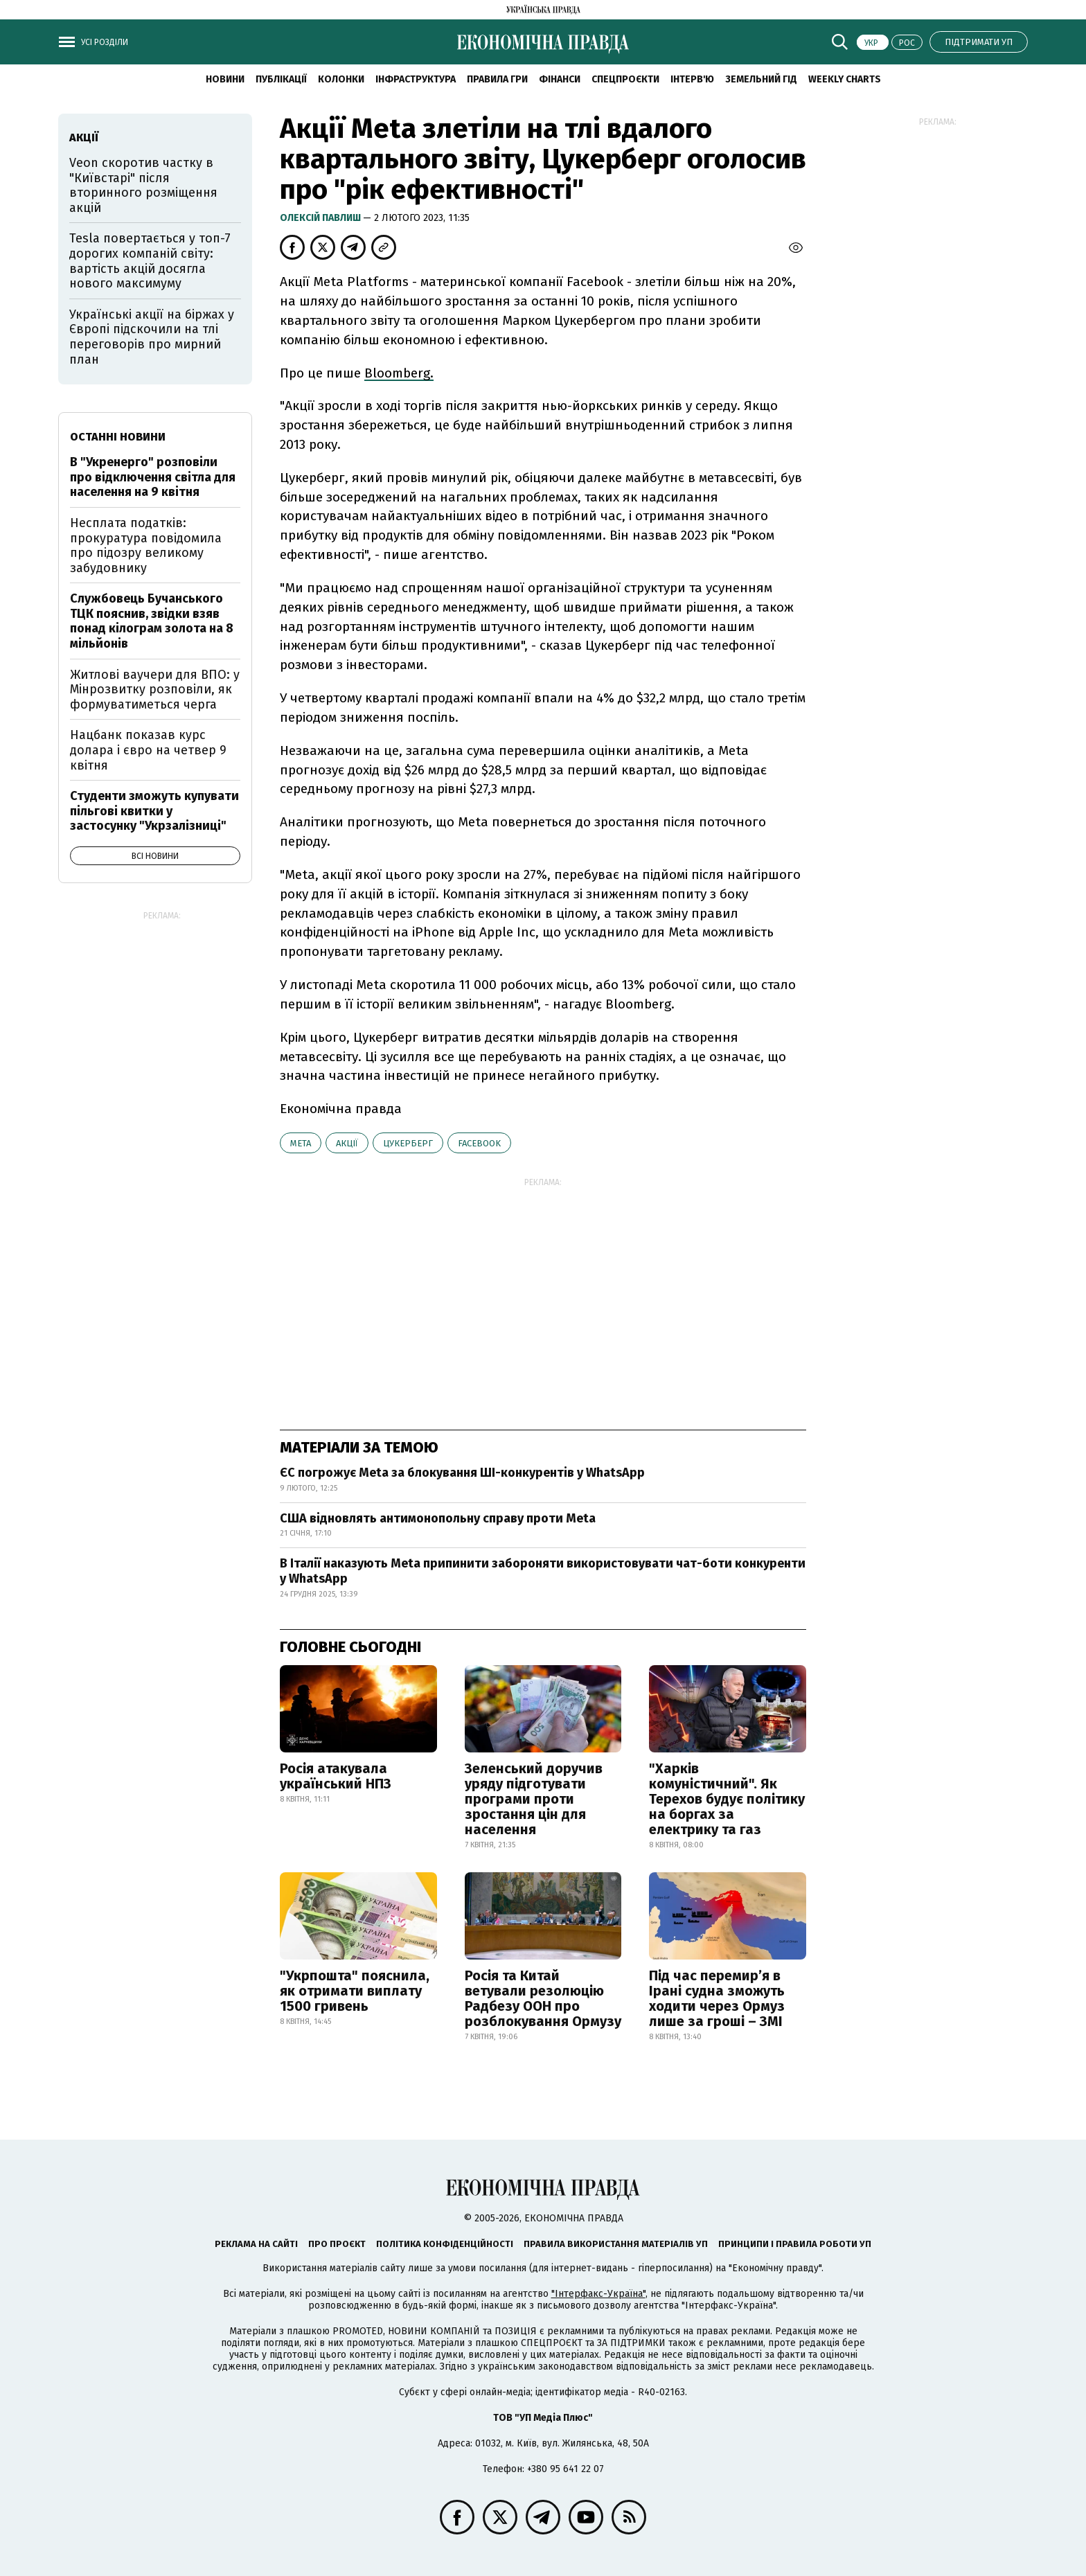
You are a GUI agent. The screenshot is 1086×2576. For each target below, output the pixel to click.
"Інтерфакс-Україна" (598, 2294)
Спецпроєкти (625, 79)
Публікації (281, 79)
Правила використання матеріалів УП (616, 2244)
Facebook (479, 1143)
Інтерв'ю (692, 79)
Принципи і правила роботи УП (794, 2244)
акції (347, 1143)
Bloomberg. (399, 373)
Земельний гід (761, 79)
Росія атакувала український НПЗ (335, 1776)
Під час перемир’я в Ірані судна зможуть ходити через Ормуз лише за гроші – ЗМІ (717, 1998)
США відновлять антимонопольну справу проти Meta (438, 1518)
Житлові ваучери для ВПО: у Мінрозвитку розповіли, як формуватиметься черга (155, 689)
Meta (300, 1143)
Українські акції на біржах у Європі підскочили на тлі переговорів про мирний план (151, 337)
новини (225, 79)
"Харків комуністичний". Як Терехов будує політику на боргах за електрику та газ (727, 1799)
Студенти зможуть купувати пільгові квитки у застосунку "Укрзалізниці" (154, 810)
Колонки (341, 79)
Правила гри (497, 79)
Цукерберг (408, 1143)
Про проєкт (337, 2244)
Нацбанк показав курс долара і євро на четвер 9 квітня (148, 749)
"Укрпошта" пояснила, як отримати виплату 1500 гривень (354, 1990)
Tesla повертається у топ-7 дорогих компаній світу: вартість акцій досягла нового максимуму (150, 261)
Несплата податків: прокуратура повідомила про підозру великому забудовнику (146, 545)
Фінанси (559, 79)
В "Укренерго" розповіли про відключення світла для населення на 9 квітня (152, 476)
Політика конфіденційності (444, 2244)
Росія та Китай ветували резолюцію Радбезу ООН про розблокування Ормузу (543, 1998)
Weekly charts (844, 79)
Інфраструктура (415, 79)
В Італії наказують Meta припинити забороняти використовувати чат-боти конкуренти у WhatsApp (542, 1571)
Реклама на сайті (256, 2244)
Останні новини (118, 436)
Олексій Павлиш (321, 218)
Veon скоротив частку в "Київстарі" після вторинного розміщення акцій (143, 185)
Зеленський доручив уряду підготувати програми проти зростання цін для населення (534, 1799)
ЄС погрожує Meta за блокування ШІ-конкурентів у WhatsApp (462, 1472)
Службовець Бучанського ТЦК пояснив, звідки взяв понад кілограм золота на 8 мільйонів (151, 621)
